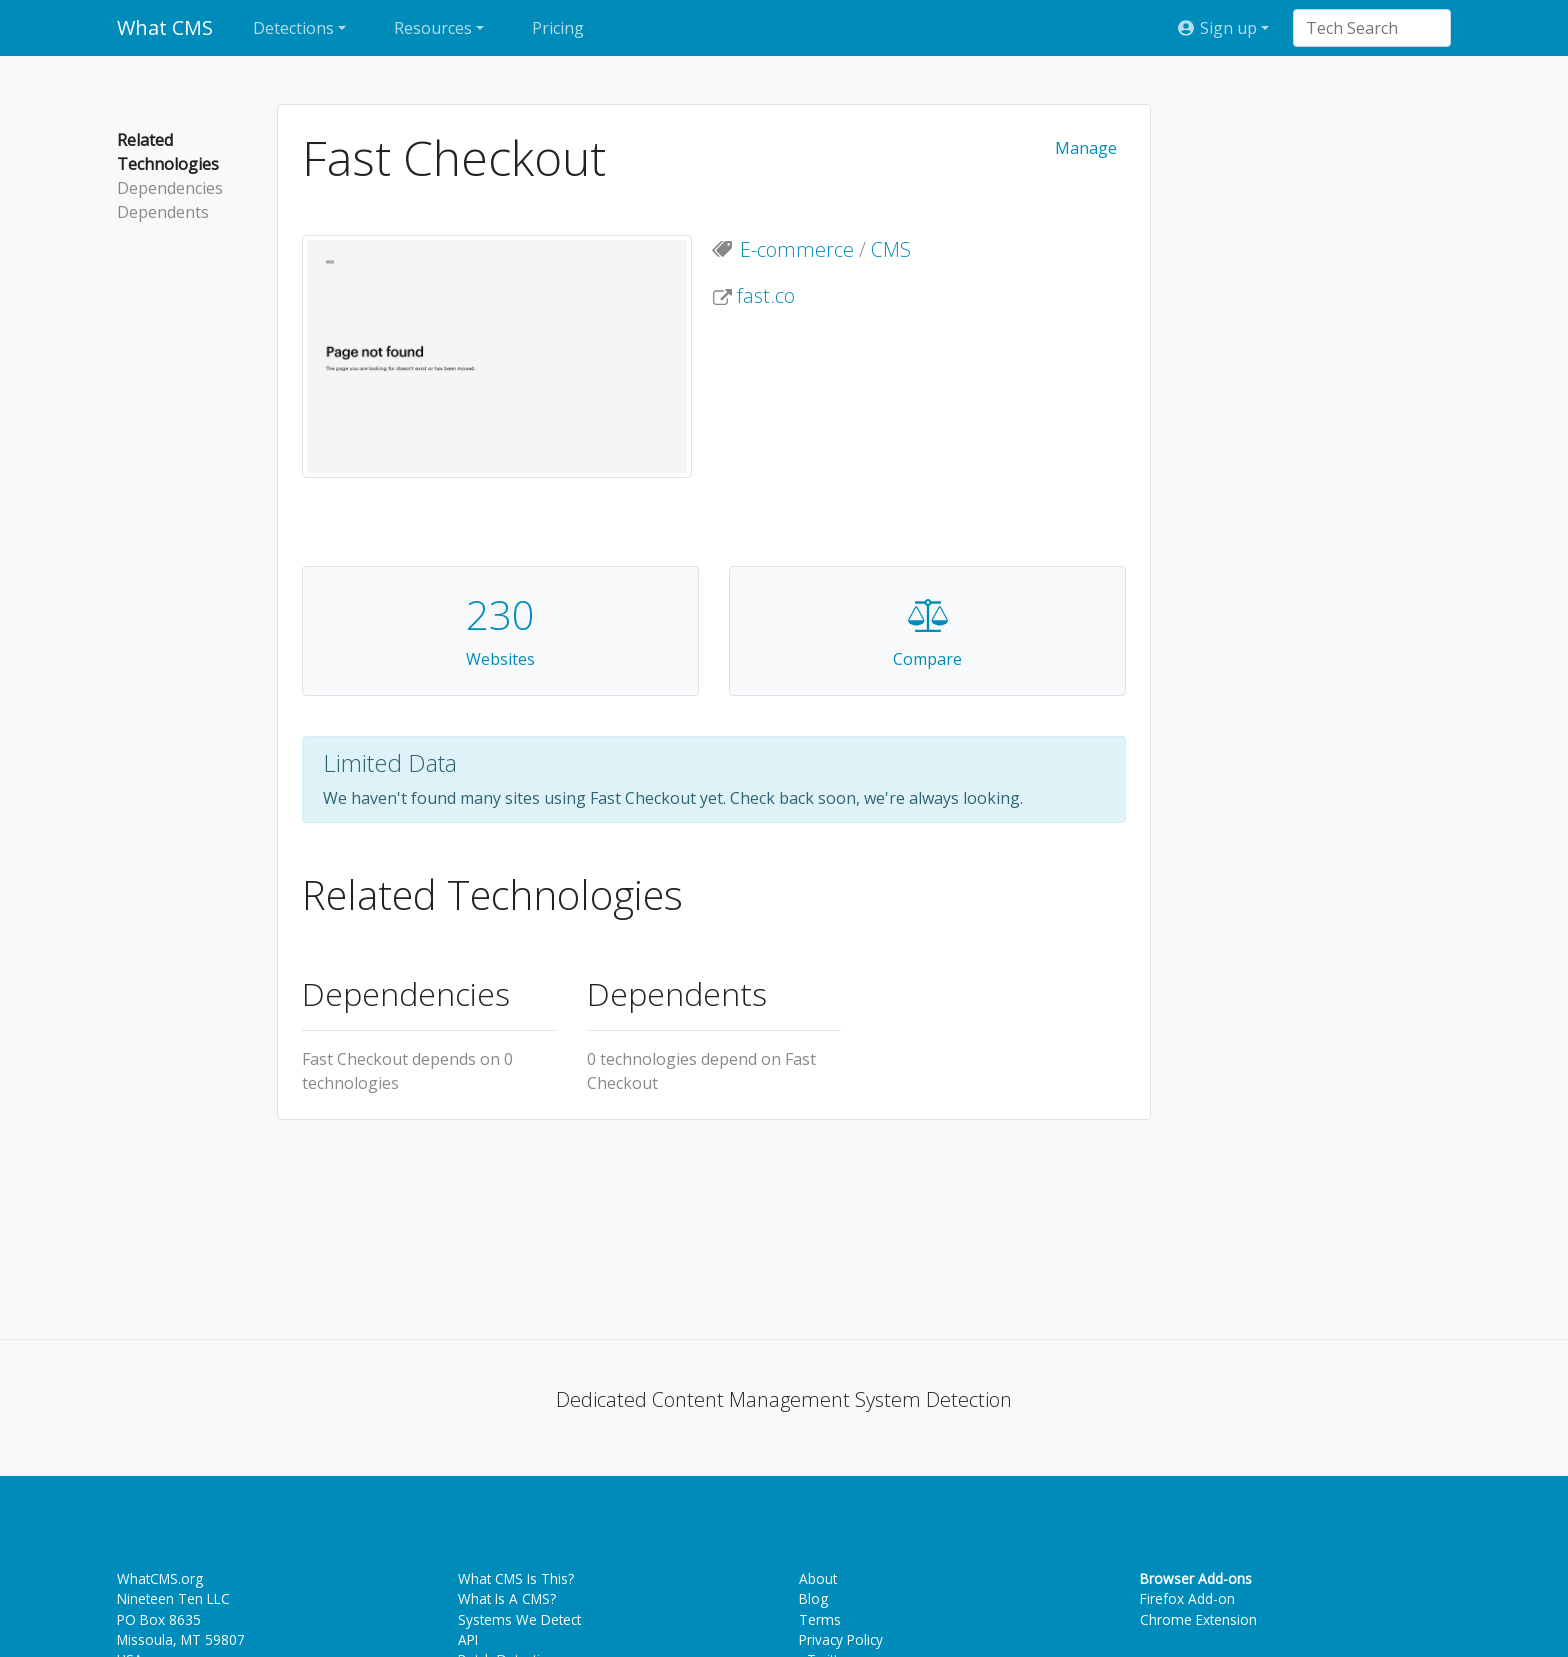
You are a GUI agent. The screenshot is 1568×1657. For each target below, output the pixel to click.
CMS (891, 249)
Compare (927, 659)
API (468, 1639)
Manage (1086, 148)
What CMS (165, 27)
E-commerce (797, 249)
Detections (293, 28)
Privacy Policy (841, 1639)
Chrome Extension (1198, 1619)
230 (500, 614)
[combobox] (1362, 28)
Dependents (163, 212)
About (818, 1578)
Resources (433, 28)
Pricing (558, 28)
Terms (820, 1619)
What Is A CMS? (507, 1598)
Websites (500, 659)
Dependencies (170, 188)
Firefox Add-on (1187, 1598)
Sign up (1216, 28)
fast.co (766, 295)
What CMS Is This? (516, 1578)
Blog (813, 1598)
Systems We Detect (519, 1619)
